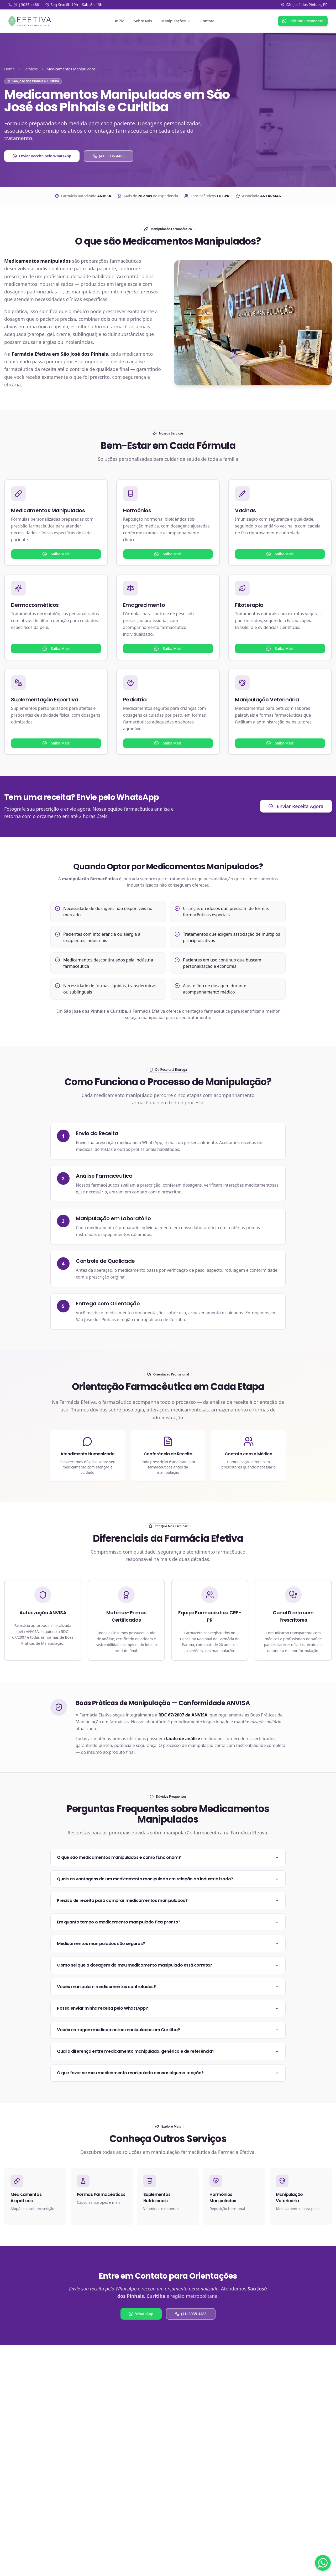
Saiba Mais (56, 553)
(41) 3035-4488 (108, 155)
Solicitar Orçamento (302, 20)
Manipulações (176, 20)
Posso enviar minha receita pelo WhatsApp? (168, 2008)
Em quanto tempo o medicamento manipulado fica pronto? (168, 1922)
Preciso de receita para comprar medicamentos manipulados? (168, 1900)
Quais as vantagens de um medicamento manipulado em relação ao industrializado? (168, 1879)
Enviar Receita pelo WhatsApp (42, 155)
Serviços (31, 68)
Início (119, 20)
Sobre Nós (143, 20)
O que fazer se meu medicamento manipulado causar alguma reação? (168, 2073)
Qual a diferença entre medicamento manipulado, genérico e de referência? (168, 2051)
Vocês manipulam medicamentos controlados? (168, 1987)
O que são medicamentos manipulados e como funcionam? (168, 1857)
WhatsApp (141, 2313)
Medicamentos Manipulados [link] (71, 68)
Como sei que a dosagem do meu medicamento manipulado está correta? (168, 1965)
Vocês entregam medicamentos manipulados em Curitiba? (168, 2030)
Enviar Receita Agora (296, 806)
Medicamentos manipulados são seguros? (168, 1944)
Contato (208, 20)
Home (9, 68)
